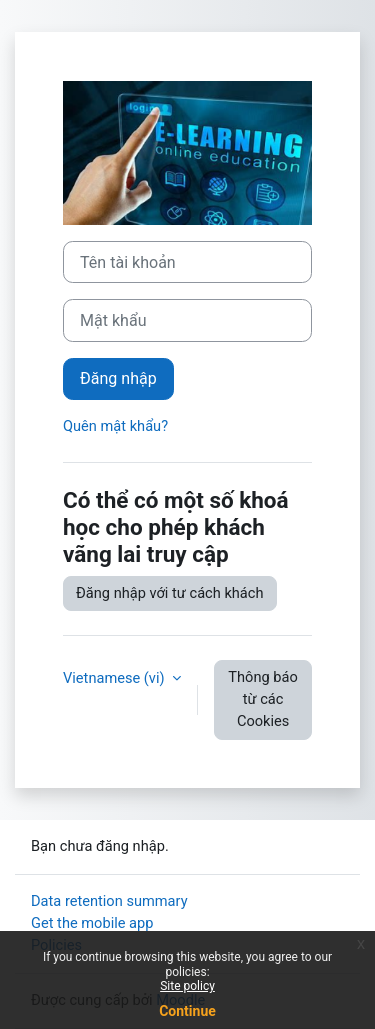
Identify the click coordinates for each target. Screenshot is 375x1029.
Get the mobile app (92, 923)
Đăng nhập (118, 378)
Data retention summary (109, 901)
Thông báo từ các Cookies (262, 699)
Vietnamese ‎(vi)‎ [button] (115, 678)
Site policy (187, 986)
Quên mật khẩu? (115, 426)
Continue (187, 1011)
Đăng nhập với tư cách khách (170, 593)
